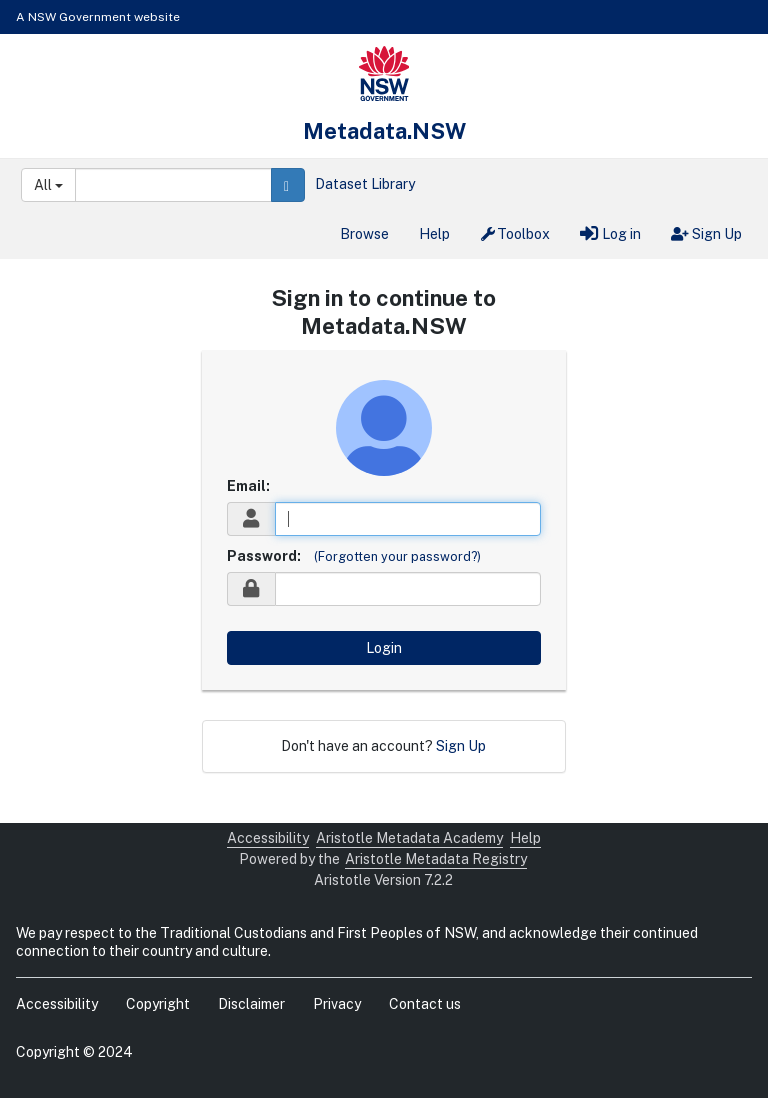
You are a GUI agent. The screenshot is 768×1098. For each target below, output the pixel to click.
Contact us (425, 1004)
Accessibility (268, 838)
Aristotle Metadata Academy (409, 838)
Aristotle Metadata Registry (436, 859)
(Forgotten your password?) (397, 556)
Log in (610, 234)
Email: (248, 486)
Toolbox (515, 234)
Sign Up (706, 234)
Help (434, 234)
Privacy (337, 1004)
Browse (364, 234)
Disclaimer (251, 1004)
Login (384, 648)
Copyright (158, 1004)
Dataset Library (365, 184)
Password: (264, 556)
